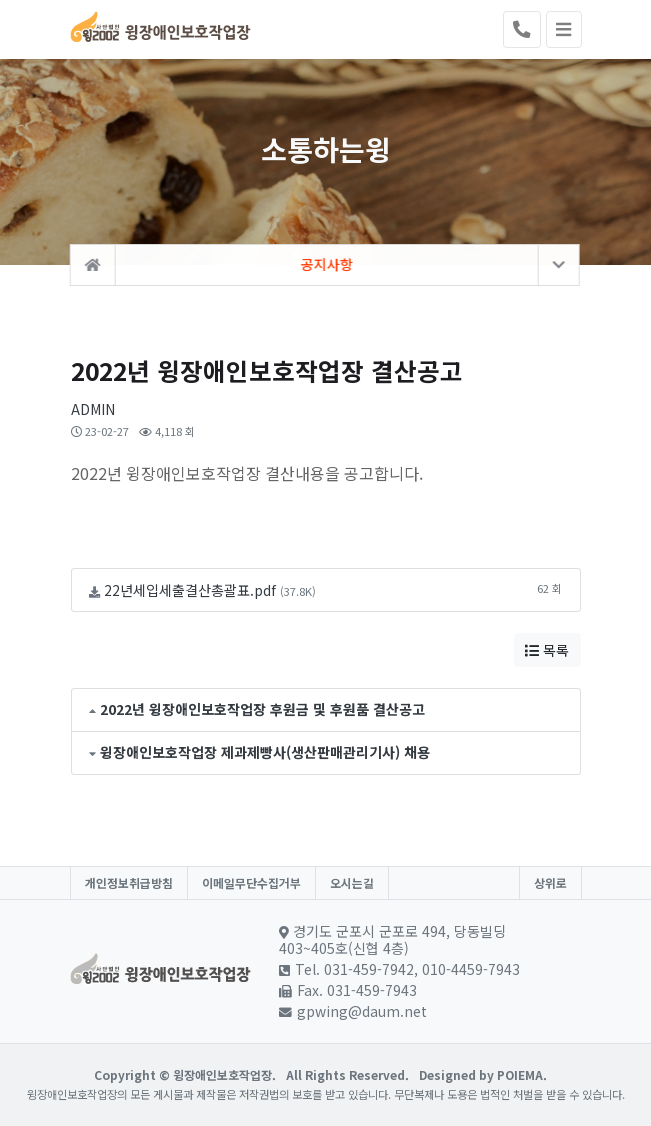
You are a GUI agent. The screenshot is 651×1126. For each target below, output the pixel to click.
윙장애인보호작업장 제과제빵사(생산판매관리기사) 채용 (265, 752)
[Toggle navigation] (563, 30)
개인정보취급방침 (129, 882)
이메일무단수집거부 (251, 882)
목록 (547, 650)
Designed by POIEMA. (483, 1074)
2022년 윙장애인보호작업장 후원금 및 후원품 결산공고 (262, 709)
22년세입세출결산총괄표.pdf (190, 590)
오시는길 (352, 882)
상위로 (550, 882)
